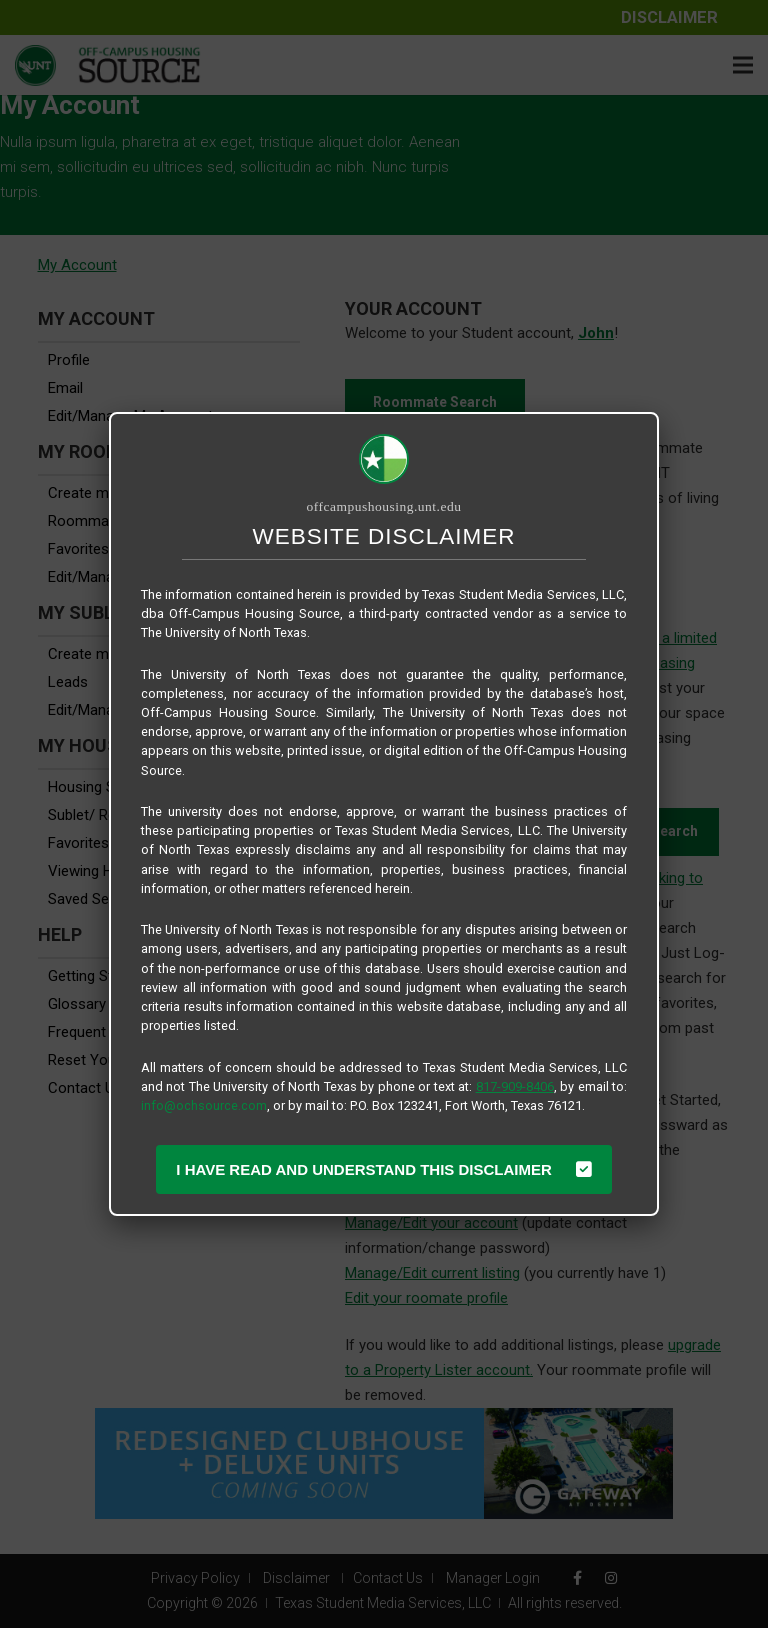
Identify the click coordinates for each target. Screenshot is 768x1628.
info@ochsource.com (204, 1105)
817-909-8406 (515, 1086)
